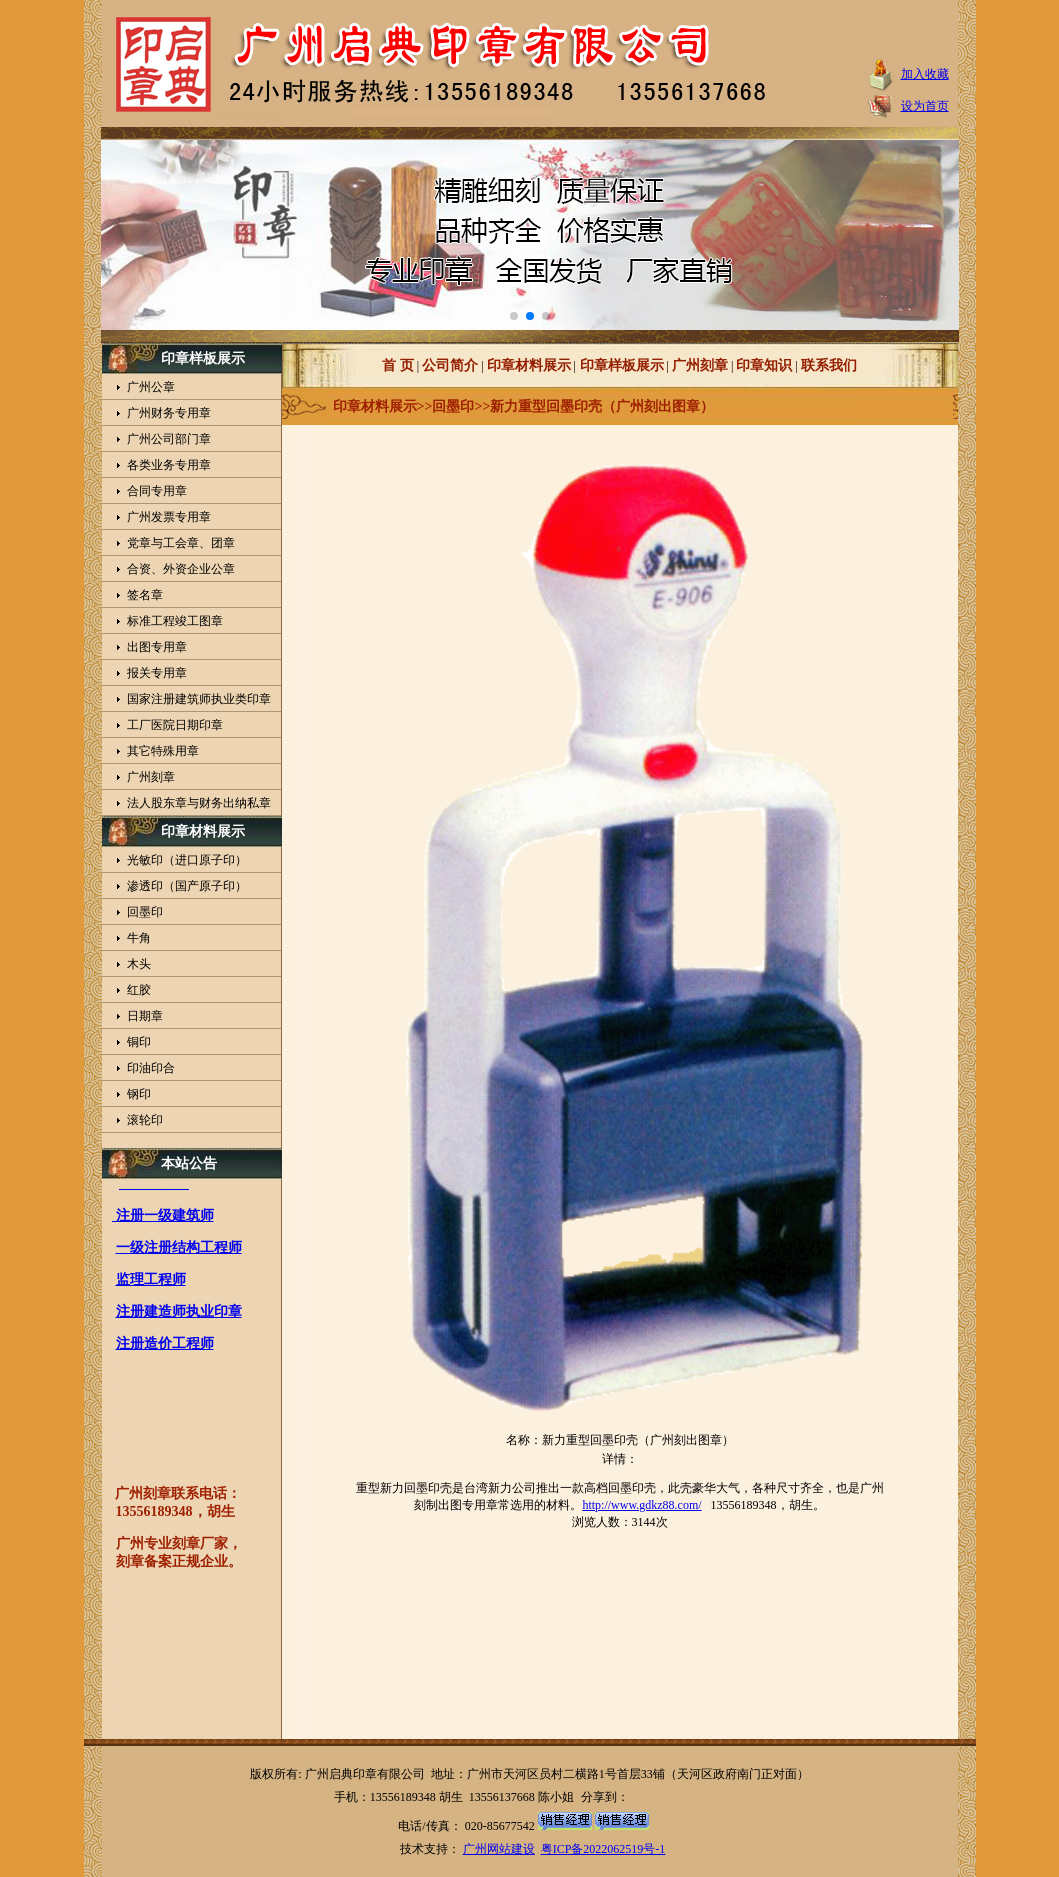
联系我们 (829, 365)
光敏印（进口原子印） (187, 860)
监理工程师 (151, 1283)
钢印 (139, 1094)
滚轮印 (145, 1120)
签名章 (145, 595)
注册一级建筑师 (163, 1219)
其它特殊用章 (163, 751)
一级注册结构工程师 (179, 1251)
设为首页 (925, 106)
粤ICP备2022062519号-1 (603, 1849)
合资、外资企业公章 (181, 569)
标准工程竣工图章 (175, 621)
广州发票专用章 (169, 517)
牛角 (139, 938)
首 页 (398, 365)
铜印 (139, 1042)
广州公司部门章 (169, 439)
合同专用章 (157, 491)
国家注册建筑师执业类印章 (199, 699)
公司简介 (450, 365)
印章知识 (764, 365)
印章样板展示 (620, 365)
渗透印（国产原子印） (187, 886)
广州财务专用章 (169, 413)
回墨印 (145, 912)
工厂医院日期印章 (175, 725)
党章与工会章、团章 (181, 543)
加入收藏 (925, 74)
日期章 (145, 1016)
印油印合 (151, 1068)
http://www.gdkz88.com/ (641, 1505)
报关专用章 (157, 673)
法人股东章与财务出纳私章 (199, 803)
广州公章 (151, 387)
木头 (139, 964)
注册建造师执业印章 (179, 1315)
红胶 (139, 990)
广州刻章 (151, 777)
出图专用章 (157, 647)
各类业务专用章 (169, 465)
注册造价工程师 (165, 1347)
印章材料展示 (529, 365)
